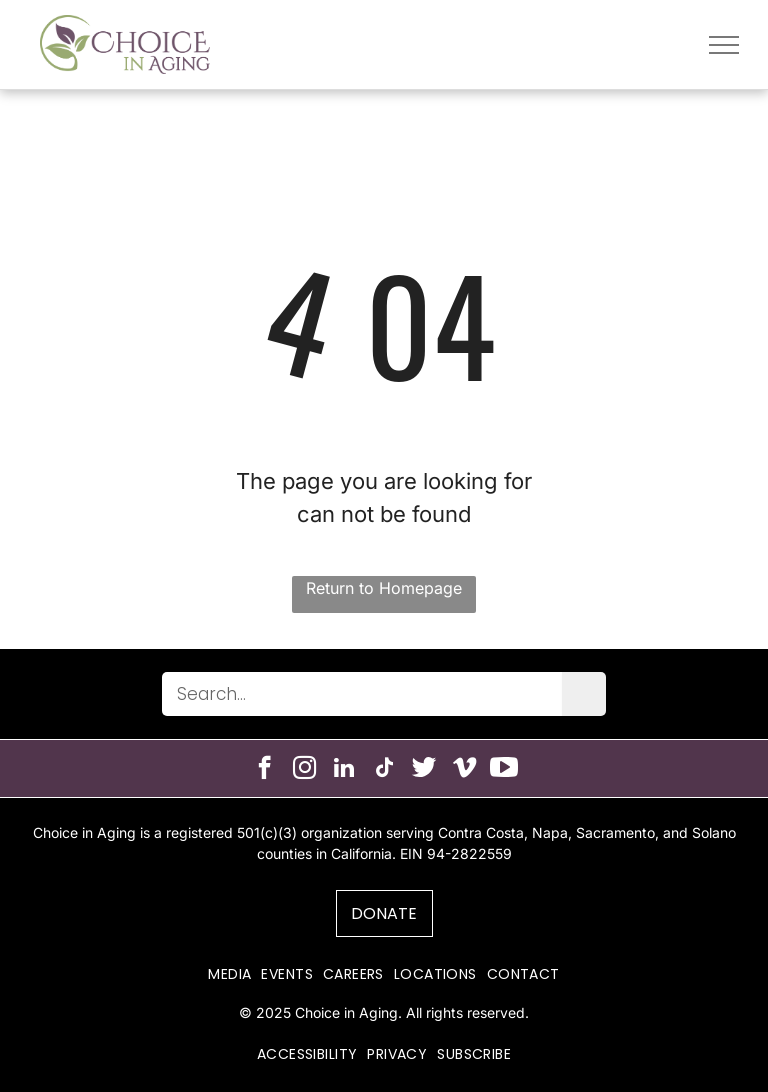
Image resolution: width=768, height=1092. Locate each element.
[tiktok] (384, 770)
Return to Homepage (384, 588)
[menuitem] (229, 974)
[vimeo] (464, 770)
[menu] (724, 45)
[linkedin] (344, 770)
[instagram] (304, 770)
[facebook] (264, 770)
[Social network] (424, 770)
